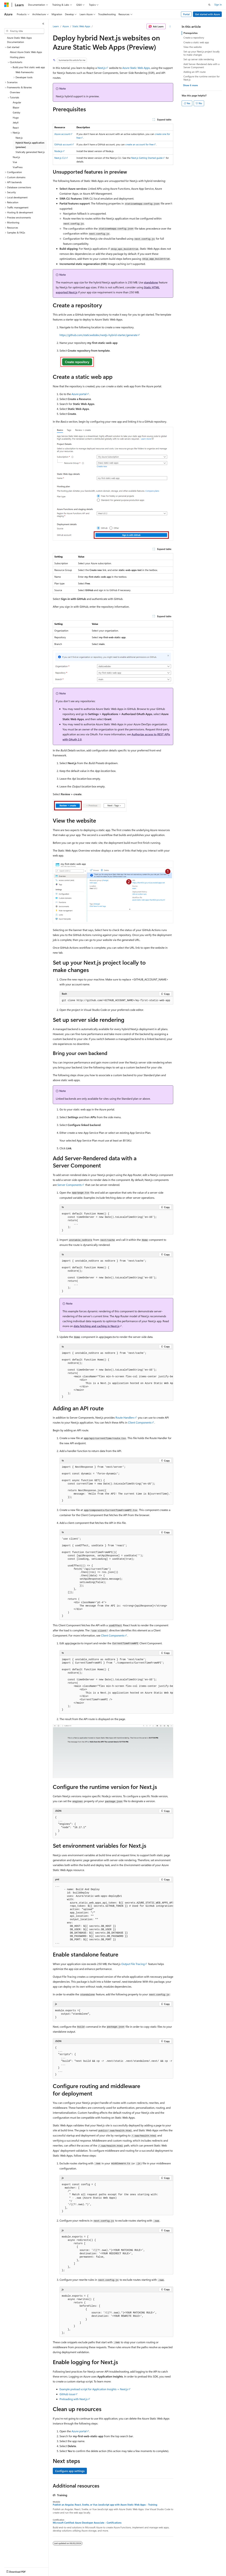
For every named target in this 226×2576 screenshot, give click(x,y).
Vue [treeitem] (15, 162)
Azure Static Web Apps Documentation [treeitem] (19, 40)
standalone (151, 282)
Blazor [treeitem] (16, 107)
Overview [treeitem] (15, 92)
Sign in (218, 4)
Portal (186, 14)
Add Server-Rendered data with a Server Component (201, 65)
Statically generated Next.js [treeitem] (30, 152)
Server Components (69, 1185)
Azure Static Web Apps (136, 68)
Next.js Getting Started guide (146, 157)
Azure (66, 26)
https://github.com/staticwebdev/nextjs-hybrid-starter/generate (98, 335)
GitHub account (63, 144)
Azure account (62, 134)
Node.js (58, 151)
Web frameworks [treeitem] (25, 72)
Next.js (101, 68)
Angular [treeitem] (17, 102)
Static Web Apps (81, 26)
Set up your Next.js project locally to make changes (201, 53)
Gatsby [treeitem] (16, 112)
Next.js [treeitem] (19, 137)
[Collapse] (43, 23)
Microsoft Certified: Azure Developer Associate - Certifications (87, 2522)
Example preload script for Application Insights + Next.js (94, 2389)
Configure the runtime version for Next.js (201, 78)
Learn (56, 26)
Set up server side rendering (198, 59)
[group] (116, 1375)
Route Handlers (124, 1417)
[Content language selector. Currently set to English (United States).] (20, 2571)
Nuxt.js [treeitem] (16, 157)
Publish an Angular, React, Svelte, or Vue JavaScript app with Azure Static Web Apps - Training (105, 2504)
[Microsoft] (6, 4)
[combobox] (24, 31)
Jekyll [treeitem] (15, 122)
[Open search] (209, 5)
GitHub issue (67, 2394)
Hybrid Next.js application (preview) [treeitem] (30, 145)
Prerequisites (190, 33)
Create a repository (193, 37)
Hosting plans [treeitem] (17, 57)
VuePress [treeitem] (18, 167)
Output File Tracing (133, 1964)
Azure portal (79, 394)
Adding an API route (194, 71)
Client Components (139, 1422)
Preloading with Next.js (74, 2399)
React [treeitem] (16, 127)
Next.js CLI (60, 157)
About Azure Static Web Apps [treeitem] (26, 52)
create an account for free (139, 144)
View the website (192, 47)
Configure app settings (70, 2471)
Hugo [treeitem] (16, 117)
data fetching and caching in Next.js (96, 1326)
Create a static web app (196, 42)
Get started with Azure (207, 14)
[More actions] (170, 26)
